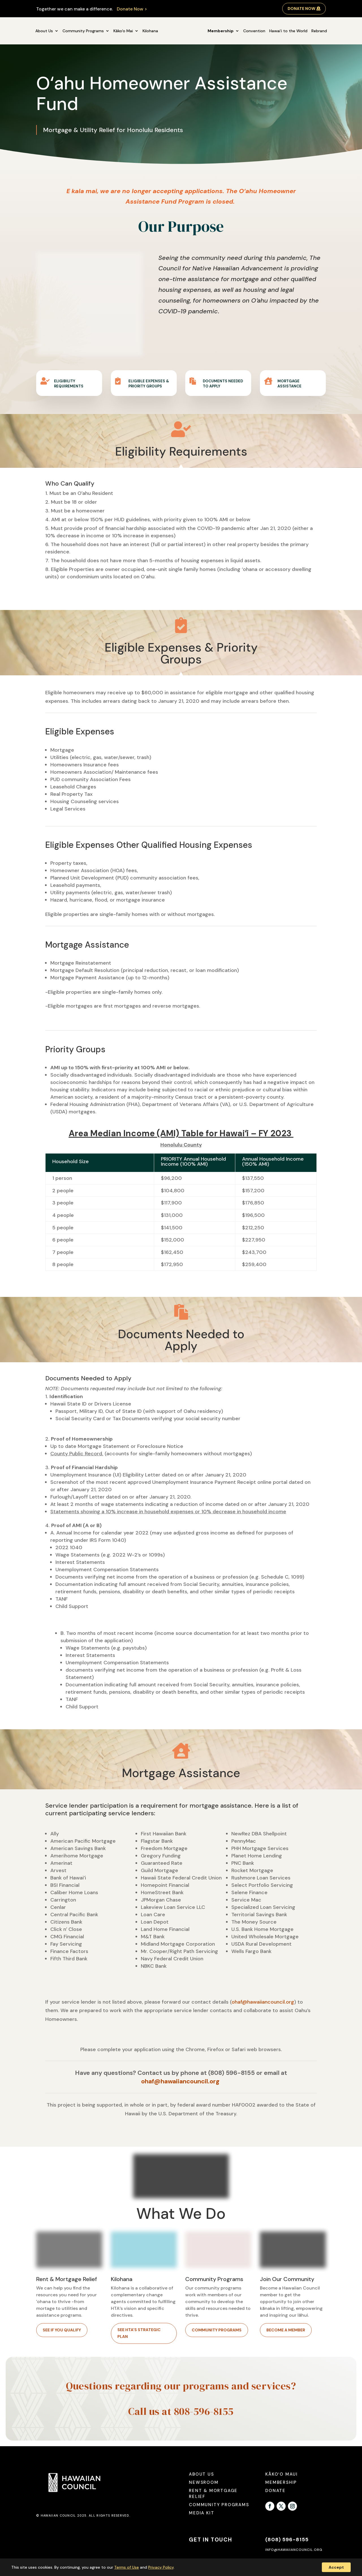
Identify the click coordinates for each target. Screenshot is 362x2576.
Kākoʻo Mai (123, 30)
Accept (336, 2567)
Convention (254, 30)
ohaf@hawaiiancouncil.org (263, 2002)
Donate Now (301, 8)
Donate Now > (132, 9)
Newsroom (203, 2482)
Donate (275, 2490)
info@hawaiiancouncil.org (293, 2549)
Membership (221, 30)
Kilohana (150, 30)
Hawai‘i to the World (288, 30)
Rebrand (319, 30)
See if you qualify (62, 2330)
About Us (44, 30)
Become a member (285, 2330)
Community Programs (83, 30)
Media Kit (201, 2513)
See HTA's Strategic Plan (139, 2333)
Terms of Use (126, 2567)
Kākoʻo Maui (281, 2474)
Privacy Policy (161, 2567)
